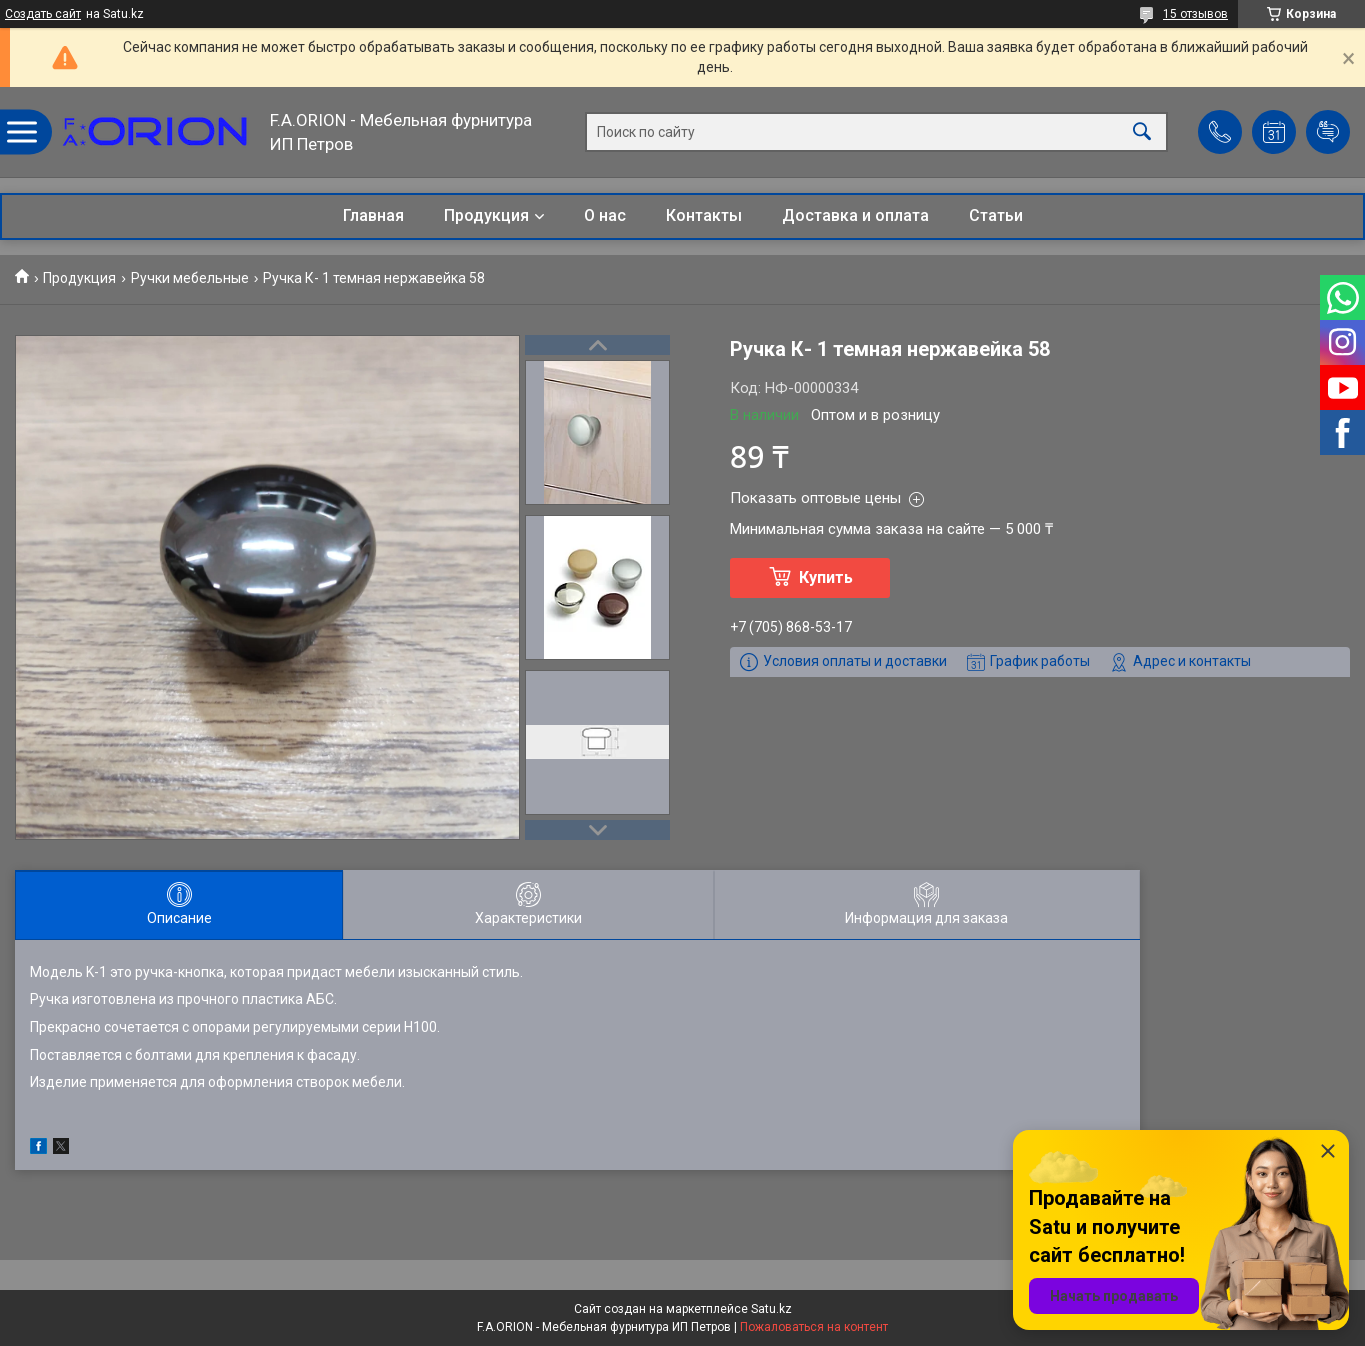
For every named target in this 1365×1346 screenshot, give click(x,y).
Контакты (704, 215)
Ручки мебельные (190, 278)
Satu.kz (771, 1309)
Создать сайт (43, 14)
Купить (826, 577)
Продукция (486, 215)
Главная (373, 215)
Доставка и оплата (855, 215)
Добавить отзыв (1328, 132)
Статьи (996, 215)
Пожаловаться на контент (814, 1327)
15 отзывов (1195, 14)
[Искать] (1142, 132)
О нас (605, 215)
